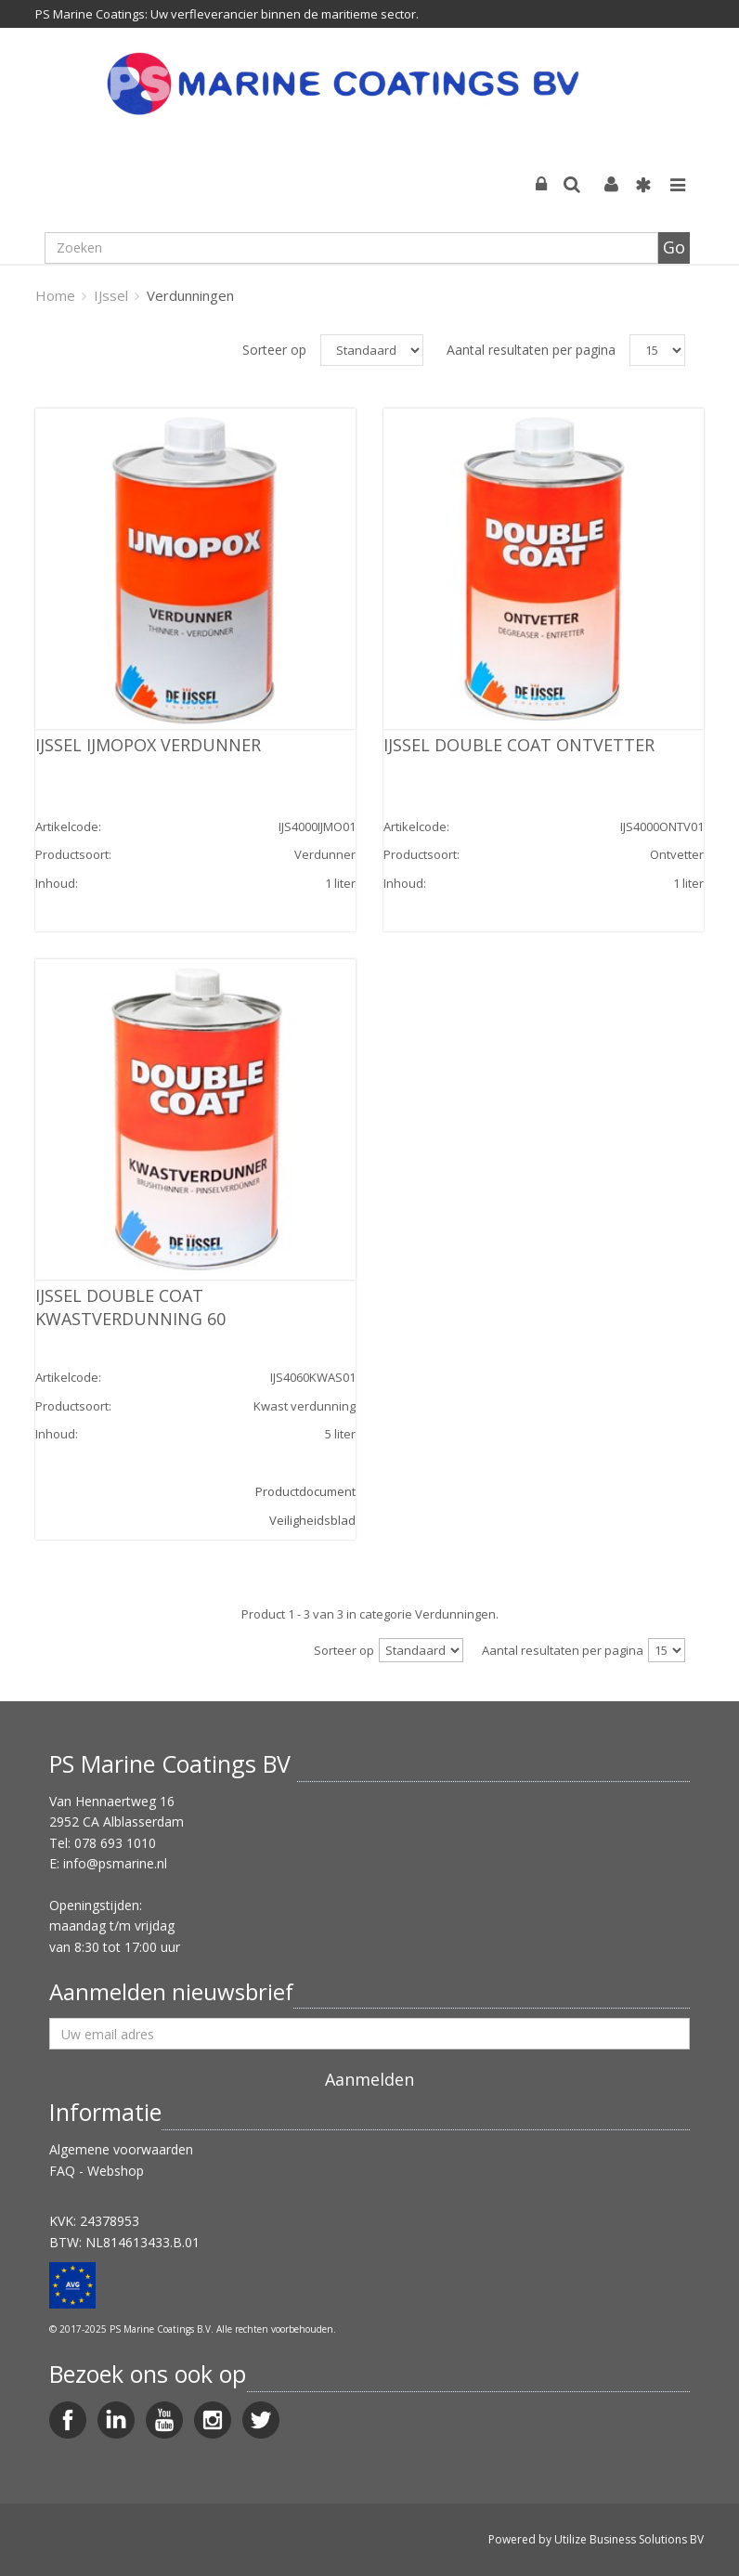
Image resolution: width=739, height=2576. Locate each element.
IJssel (111, 295)
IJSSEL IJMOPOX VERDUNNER (148, 745)
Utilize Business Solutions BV (629, 2539)
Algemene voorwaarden (121, 2149)
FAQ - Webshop (96, 2170)
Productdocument (305, 1491)
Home (55, 295)
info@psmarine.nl (115, 1863)
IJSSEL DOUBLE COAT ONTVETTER (519, 745)
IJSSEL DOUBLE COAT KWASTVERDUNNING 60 (130, 1307)
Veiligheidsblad (312, 1520)
